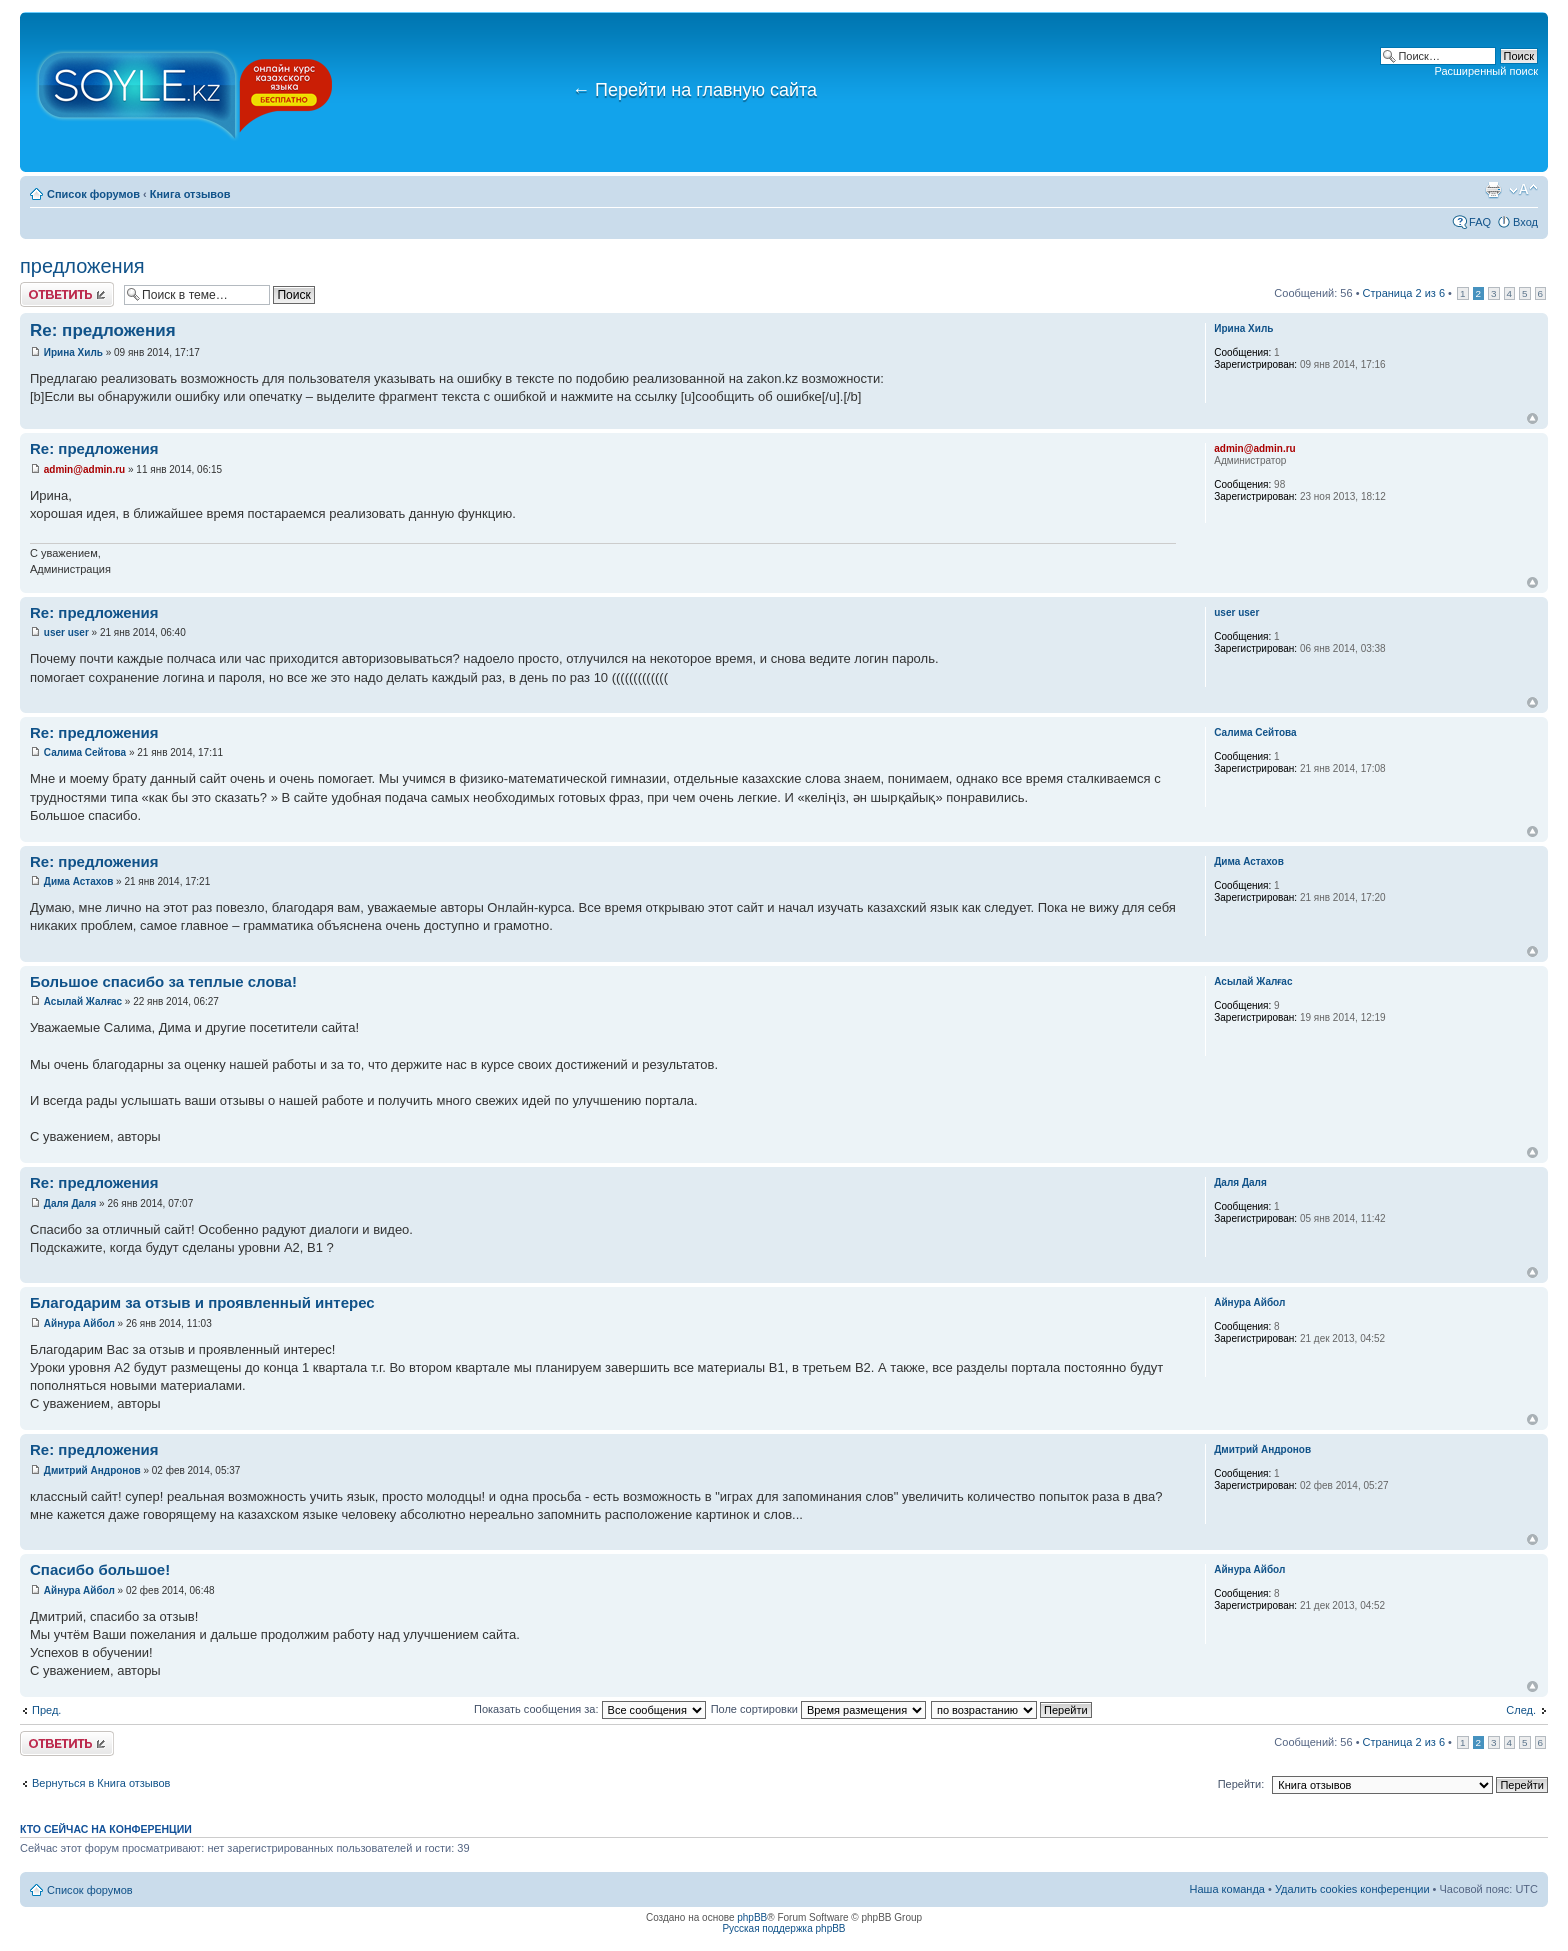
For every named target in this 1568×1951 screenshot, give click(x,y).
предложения (82, 266)
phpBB (752, 1917)
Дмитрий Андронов (92, 1470)
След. (1521, 1710)
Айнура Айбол (79, 1323)
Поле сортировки (818, 1709)
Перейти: (1241, 1784)
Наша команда (1227, 1889)
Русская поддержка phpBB (783, 1928)
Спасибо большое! (100, 1569)
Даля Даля (70, 1203)
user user (66, 632)
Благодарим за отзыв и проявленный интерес (202, 1302)
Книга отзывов (190, 194)
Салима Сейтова (85, 752)
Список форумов (93, 194)
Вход (1525, 222)
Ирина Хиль (73, 352)
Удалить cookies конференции (1352, 1889)
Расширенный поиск (1486, 71)
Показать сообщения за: (590, 1709)
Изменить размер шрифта (1523, 190)
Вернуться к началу (1532, 418)
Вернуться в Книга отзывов (101, 1783)
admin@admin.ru (84, 469)
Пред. (46, 1710)
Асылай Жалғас (83, 1001)
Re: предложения (103, 330)
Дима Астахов (79, 881)
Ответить (67, 294)
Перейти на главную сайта (694, 90)
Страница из (1404, 293)
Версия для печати (1493, 190)
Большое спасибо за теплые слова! (163, 981)
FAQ (1480, 222)
